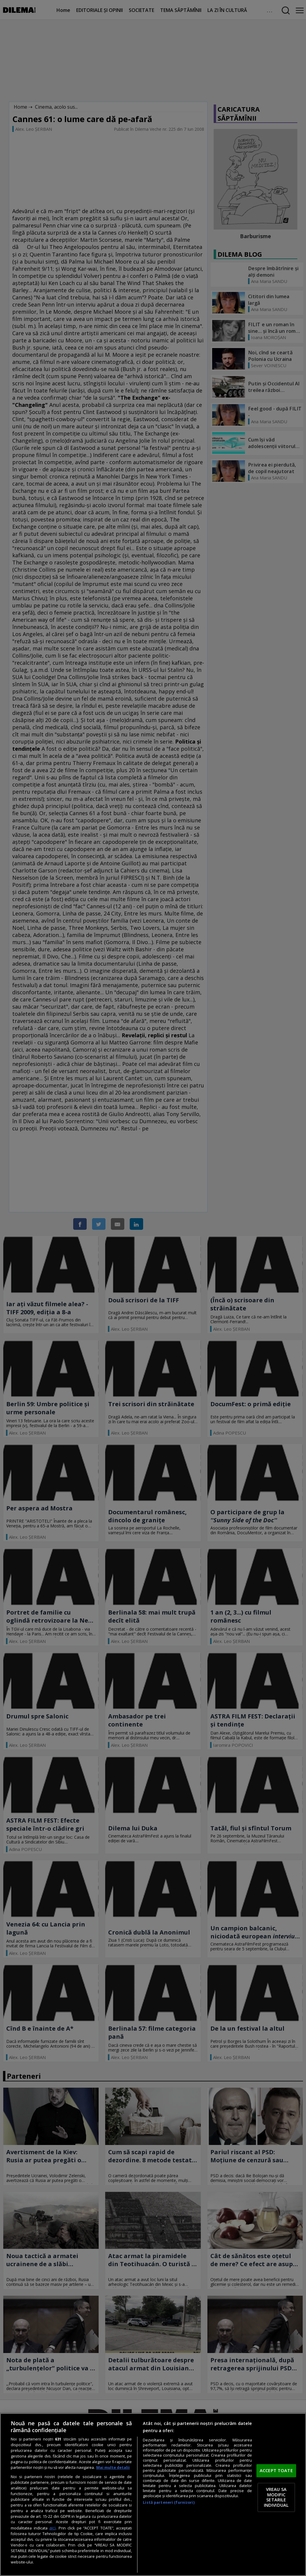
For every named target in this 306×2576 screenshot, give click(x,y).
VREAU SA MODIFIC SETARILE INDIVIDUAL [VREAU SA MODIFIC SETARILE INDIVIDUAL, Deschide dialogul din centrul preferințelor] (276, 2497)
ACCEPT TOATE (276, 2470)
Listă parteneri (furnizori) (168, 2502)
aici (52, 2528)
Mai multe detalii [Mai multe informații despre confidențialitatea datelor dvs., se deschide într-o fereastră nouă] (113, 2467)
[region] (153, 2494)
